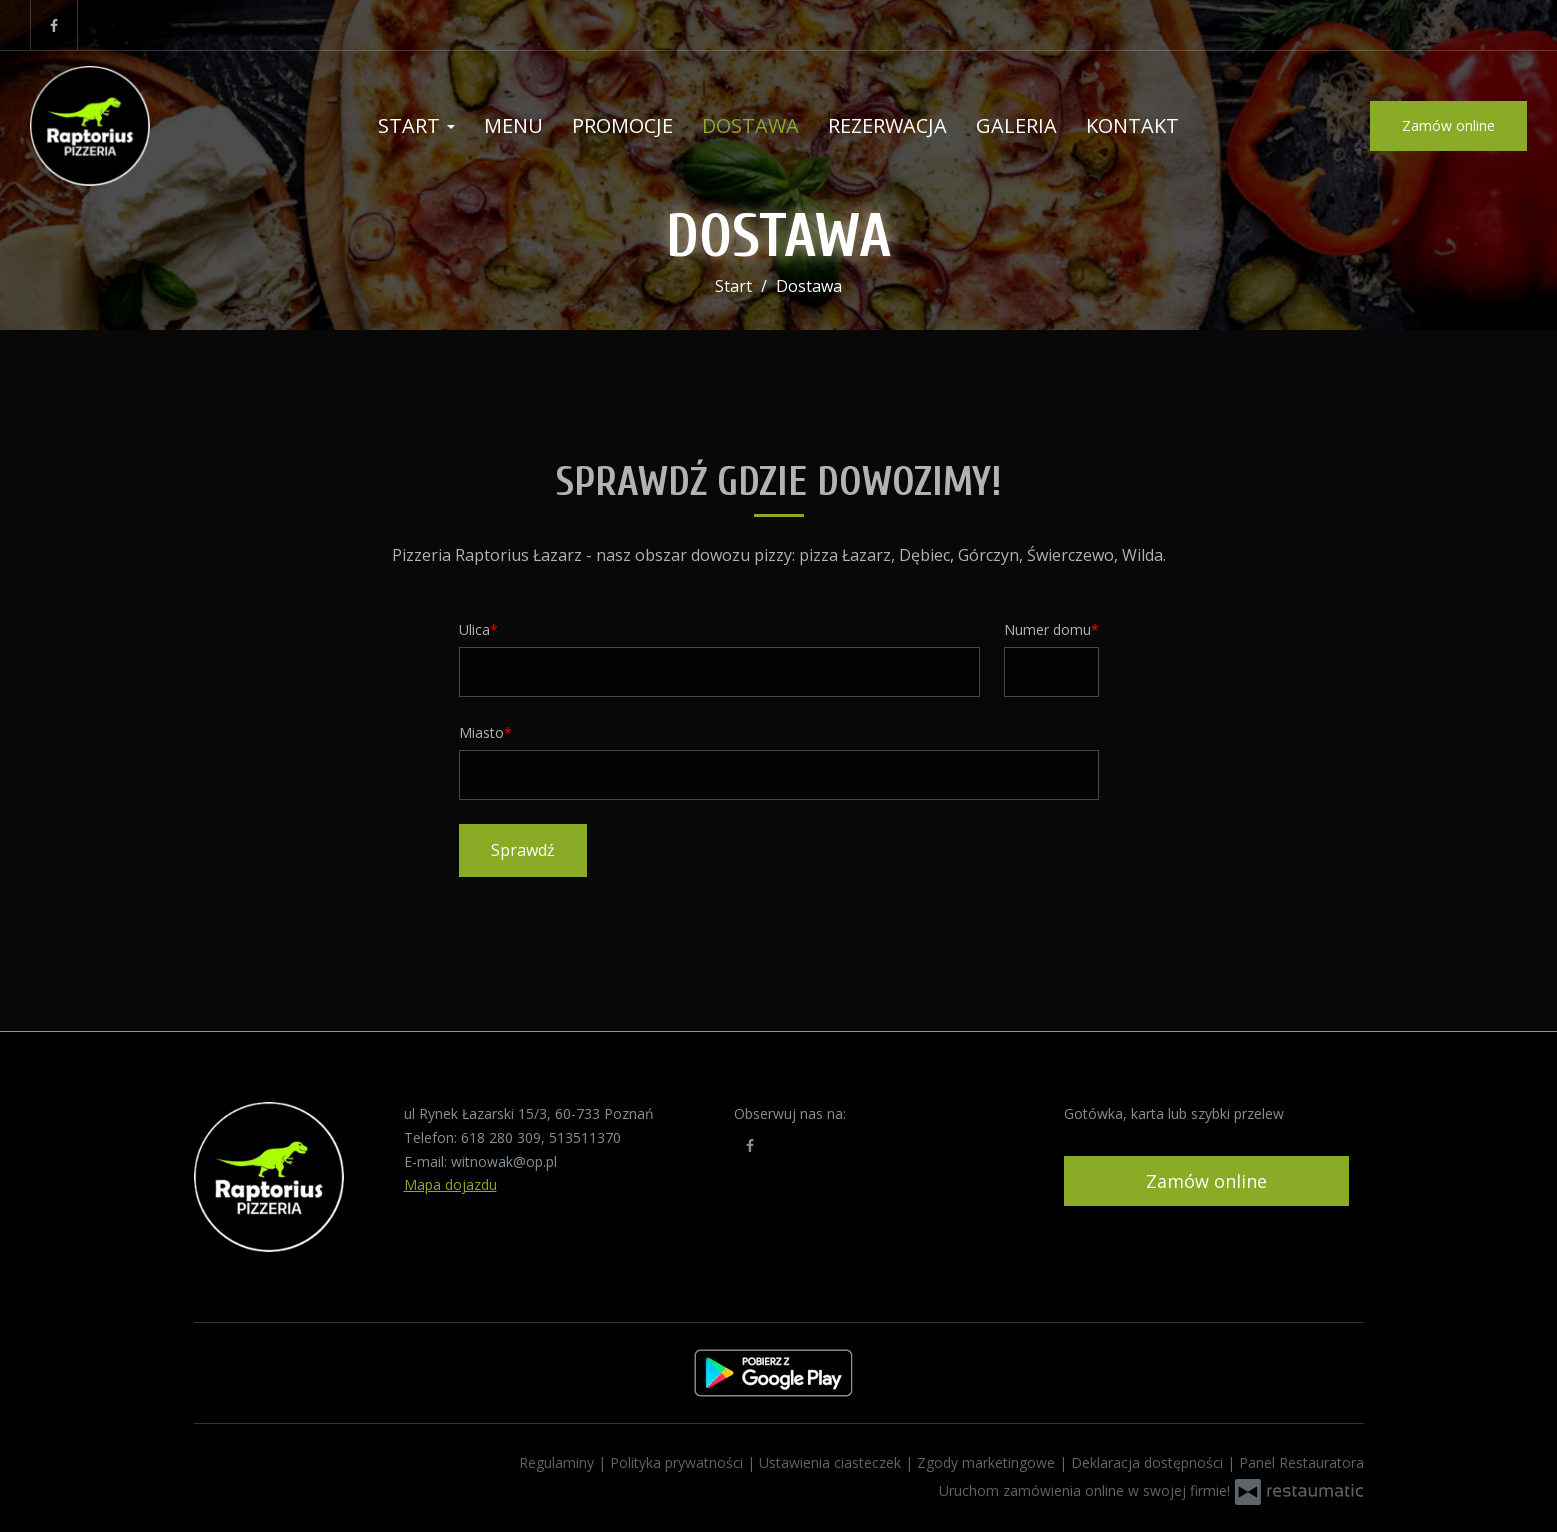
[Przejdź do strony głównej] (160, 126)
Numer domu (1047, 629)
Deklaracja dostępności (1149, 1462)
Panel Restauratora (1301, 1462)
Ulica (474, 629)
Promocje (622, 125)
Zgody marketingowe (988, 1462)
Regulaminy (558, 1462)
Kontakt (1132, 125)
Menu (513, 125)
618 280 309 (501, 1137)
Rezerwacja (887, 125)
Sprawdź (523, 850)
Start (416, 125)
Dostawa (750, 125)
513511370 (585, 1137)
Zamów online (1448, 125)
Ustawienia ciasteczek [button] (832, 1462)
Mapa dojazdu (450, 1184)
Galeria (1016, 125)
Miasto (481, 732)
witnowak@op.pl (504, 1161)
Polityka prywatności (678, 1462)
